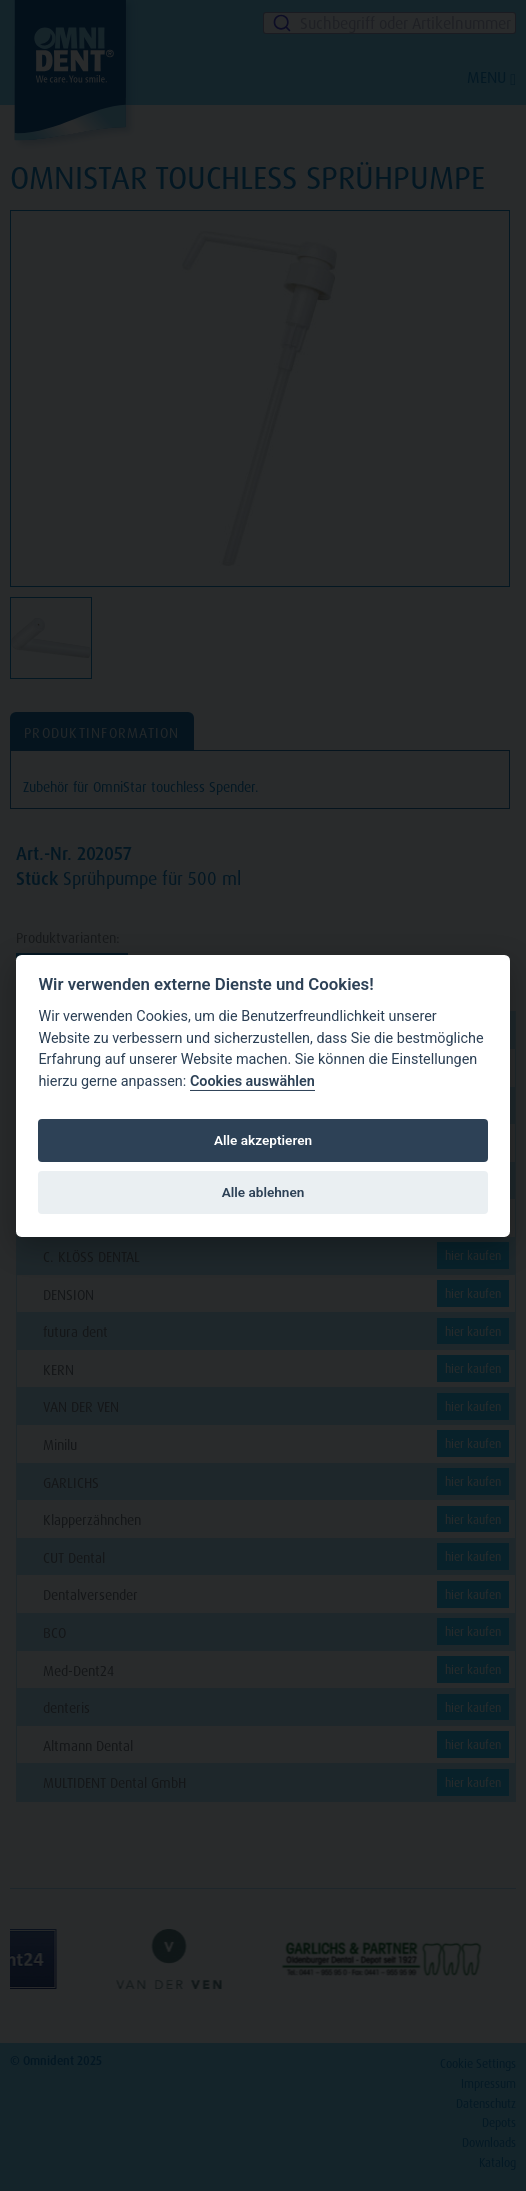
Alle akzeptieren (263, 1140)
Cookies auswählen (252, 1081)
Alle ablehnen (263, 1192)
